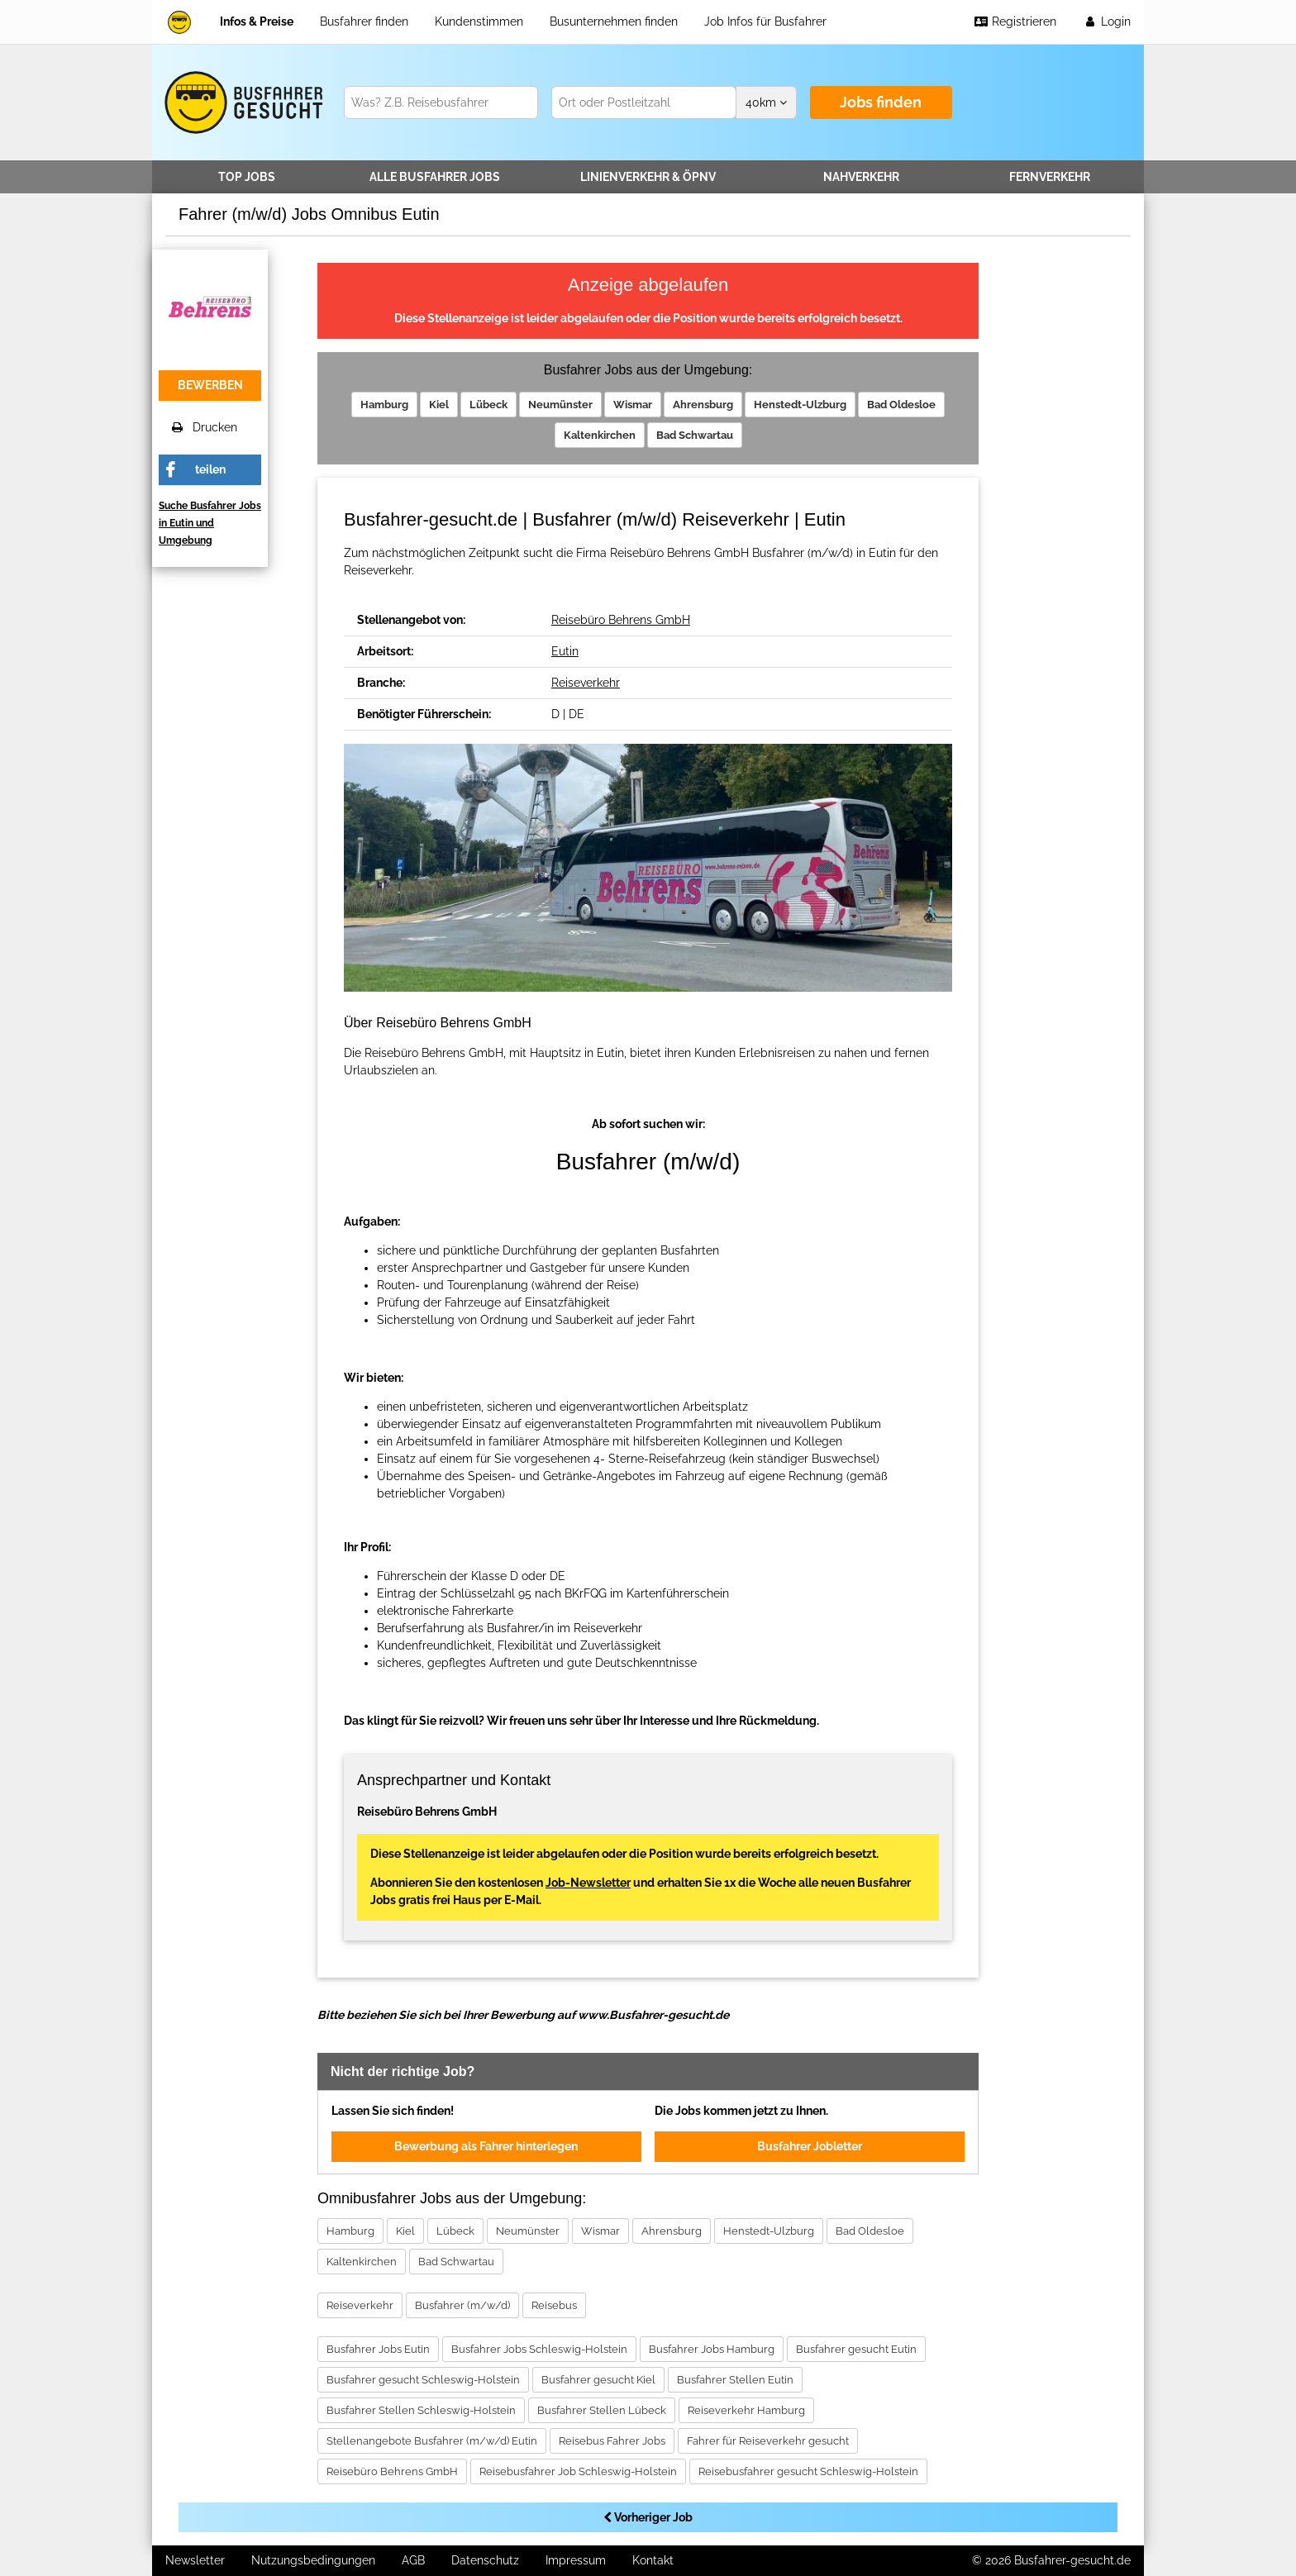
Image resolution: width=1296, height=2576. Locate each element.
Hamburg (384, 404)
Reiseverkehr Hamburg (746, 2410)
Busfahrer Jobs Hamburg (711, 2349)
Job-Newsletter (588, 1882)
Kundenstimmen (479, 21)
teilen (210, 469)
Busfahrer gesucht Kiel (598, 2380)
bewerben (210, 385)
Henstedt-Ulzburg (800, 404)
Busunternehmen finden (614, 21)
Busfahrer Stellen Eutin (735, 2380)
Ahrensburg (703, 404)
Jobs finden (881, 102)
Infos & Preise (256, 21)
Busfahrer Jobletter (809, 2146)
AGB (413, 2560)
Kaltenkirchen (600, 435)
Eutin (565, 651)
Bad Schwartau (694, 435)
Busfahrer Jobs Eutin (378, 2349)
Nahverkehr (861, 176)
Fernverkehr (1049, 176)
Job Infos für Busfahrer (765, 21)
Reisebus (554, 2305)
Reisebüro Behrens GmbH (620, 619)
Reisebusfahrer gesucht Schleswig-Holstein (808, 2471)
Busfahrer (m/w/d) (462, 2305)
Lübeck (488, 404)
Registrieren (1015, 21)
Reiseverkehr (585, 682)
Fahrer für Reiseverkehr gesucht (768, 2441)
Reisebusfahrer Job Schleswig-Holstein (578, 2471)
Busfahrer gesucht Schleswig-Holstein (423, 2380)
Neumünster (560, 404)
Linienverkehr (648, 176)
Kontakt (653, 2560)
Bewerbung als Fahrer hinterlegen (486, 2146)
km (766, 102)
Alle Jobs (434, 176)
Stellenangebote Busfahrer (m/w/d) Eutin (431, 2441)
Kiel (439, 404)
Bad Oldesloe (901, 404)
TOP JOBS (246, 176)
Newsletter (195, 2560)
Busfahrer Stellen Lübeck (601, 2410)
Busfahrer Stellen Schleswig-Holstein (421, 2410)
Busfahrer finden (364, 21)
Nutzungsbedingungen (313, 2560)
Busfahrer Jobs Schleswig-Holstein (539, 2349)
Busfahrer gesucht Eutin (856, 2349)
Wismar (632, 404)
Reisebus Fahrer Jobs (612, 2441)
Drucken (204, 427)
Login (1107, 21)
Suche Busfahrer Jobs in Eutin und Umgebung (210, 523)
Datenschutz (485, 2560)
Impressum (576, 2560)
